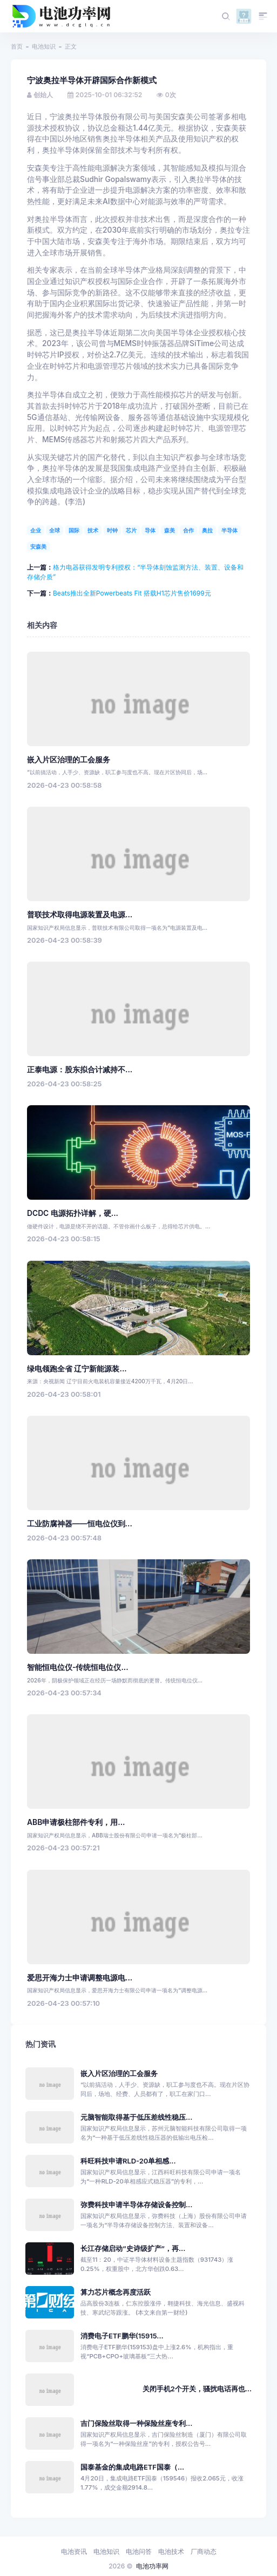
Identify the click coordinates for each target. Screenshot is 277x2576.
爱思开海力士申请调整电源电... (79, 1977)
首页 (17, 46)
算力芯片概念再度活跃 (115, 2292)
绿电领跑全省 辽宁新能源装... (77, 1368)
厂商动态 (204, 2551)
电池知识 (44, 46)
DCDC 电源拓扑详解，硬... (72, 1213)
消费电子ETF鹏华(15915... (122, 2336)
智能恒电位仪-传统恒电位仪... (78, 1667)
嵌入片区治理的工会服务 (68, 759)
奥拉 (207, 530)
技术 (92, 530)
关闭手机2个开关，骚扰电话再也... (197, 2389)
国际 (74, 530)
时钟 (112, 530)
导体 (150, 530)
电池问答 (139, 2551)
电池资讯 (74, 2551)
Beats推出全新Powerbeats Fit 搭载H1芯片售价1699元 (132, 593)
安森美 (38, 546)
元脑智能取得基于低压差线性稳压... (136, 2117)
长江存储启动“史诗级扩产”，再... (132, 2248)
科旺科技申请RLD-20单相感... (128, 2161)
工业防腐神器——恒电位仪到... (79, 1523)
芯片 (131, 530)
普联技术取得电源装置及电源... (79, 914)
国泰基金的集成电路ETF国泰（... (132, 2467)
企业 (35, 530)
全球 (54, 530)
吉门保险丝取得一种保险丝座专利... (136, 2423)
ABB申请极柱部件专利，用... (76, 1822)
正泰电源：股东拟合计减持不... (79, 1069)
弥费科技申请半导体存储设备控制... (136, 2205)
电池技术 (171, 2551)
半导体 (229, 530)
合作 (188, 530)
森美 (169, 530)
